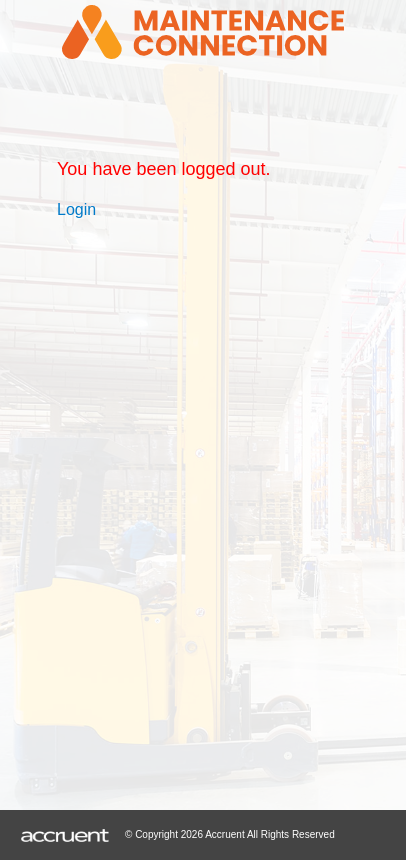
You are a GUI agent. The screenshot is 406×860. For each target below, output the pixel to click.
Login (76, 209)
